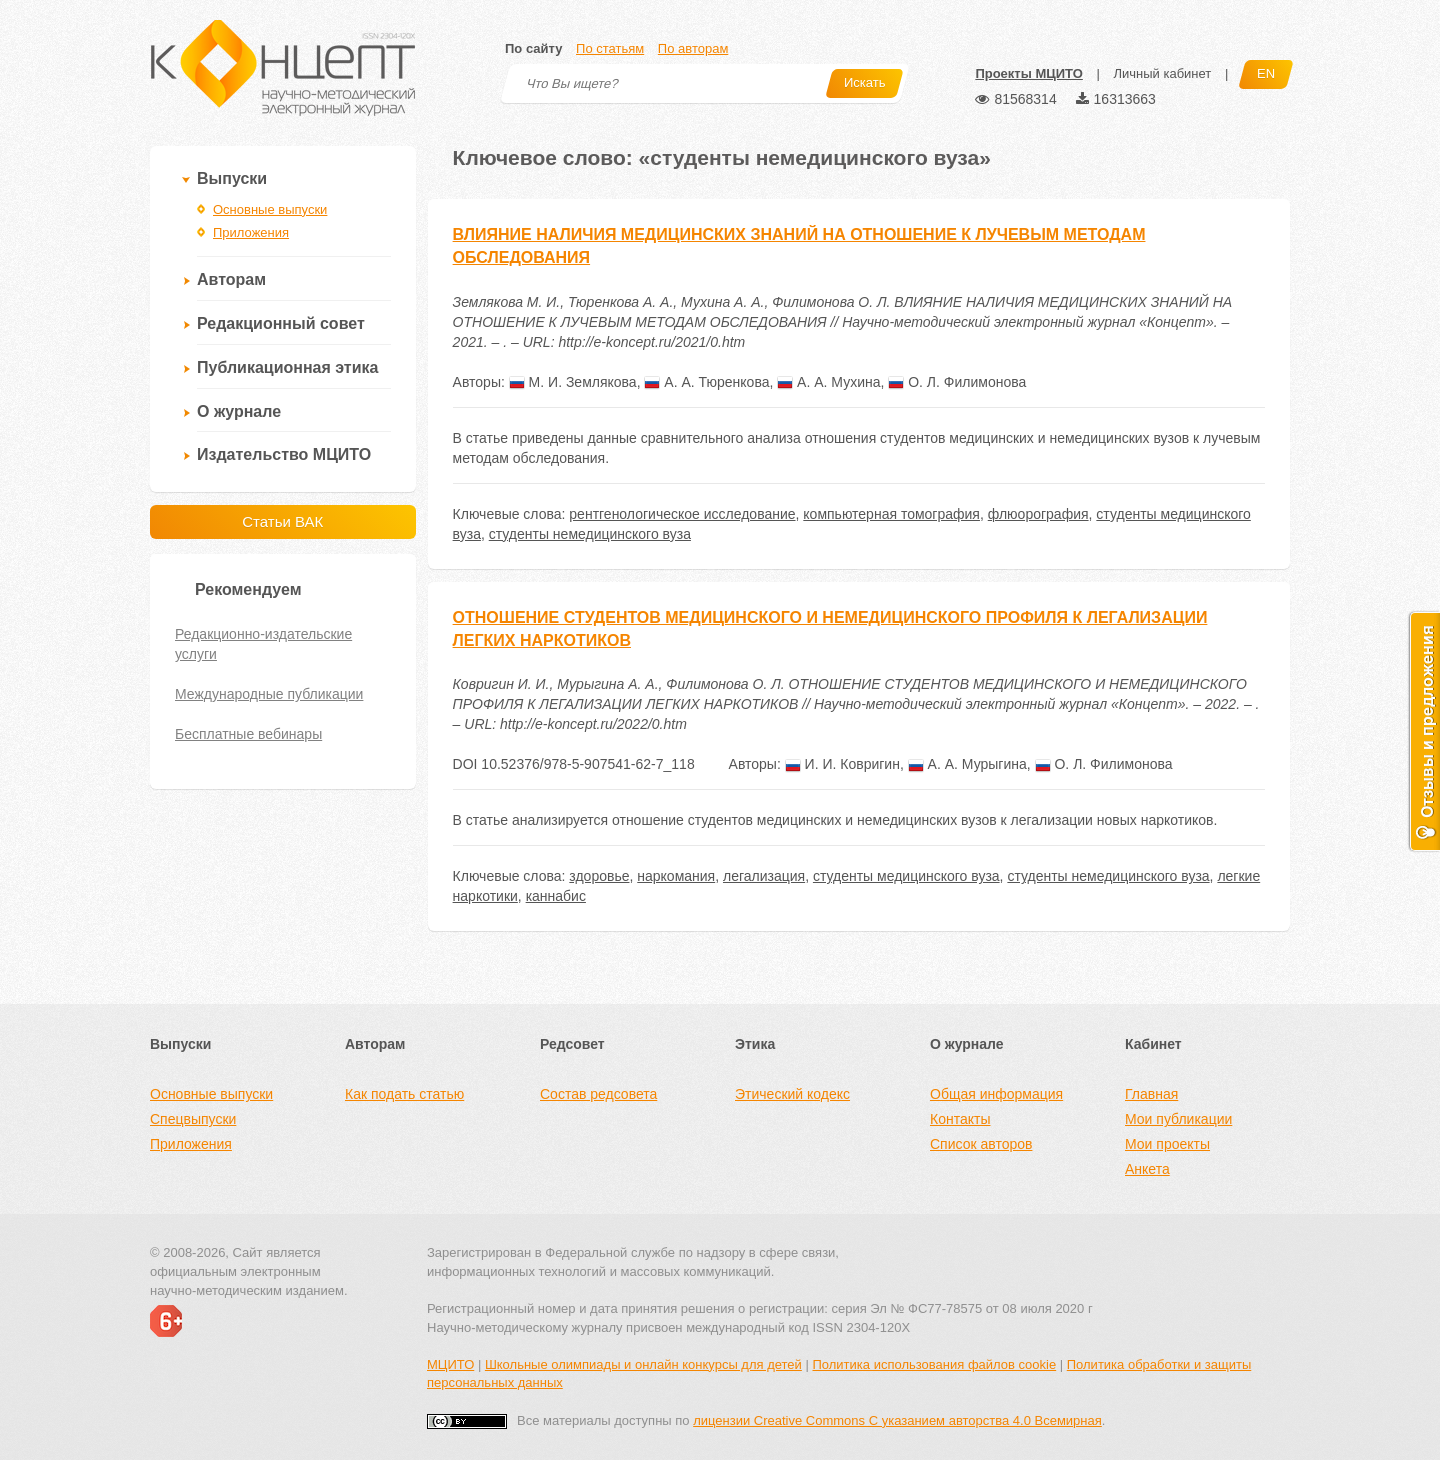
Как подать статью (404, 1094)
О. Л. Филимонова (957, 382)
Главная (1151, 1094)
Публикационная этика (287, 367)
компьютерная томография (891, 514)
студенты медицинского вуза (906, 876)
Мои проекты (1167, 1144)
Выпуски (232, 178)
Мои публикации (1178, 1119)
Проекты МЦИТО (1028, 73)
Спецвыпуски (193, 1119)
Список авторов (981, 1144)
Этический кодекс (792, 1094)
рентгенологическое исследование (682, 514)
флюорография (1038, 514)
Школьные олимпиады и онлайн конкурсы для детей (643, 1364)
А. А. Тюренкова (706, 382)
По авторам (693, 48)
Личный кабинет (1162, 73)
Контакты (960, 1119)
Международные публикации (269, 694)
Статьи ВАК (282, 521)
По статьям (610, 48)
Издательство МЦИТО (284, 454)
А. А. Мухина (828, 382)
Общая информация (996, 1094)
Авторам (231, 279)
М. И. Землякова (573, 382)
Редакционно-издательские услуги (263, 644)
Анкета (1147, 1169)
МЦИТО (450, 1364)
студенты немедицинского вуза (590, 534)
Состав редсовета (598, 1094)
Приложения (251, 232)
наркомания (676, 876)
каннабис (556, 896)
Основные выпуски (270, 209)
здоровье (599, 876)
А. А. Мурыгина (967, 764)
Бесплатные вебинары (248, 734)
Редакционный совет (281, 323)
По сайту (533, 48)
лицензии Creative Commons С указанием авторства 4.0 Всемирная (897, 1420)
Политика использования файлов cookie (934, 1364)
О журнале (239, 411)
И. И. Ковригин (842, 764)
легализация (764, 876)
